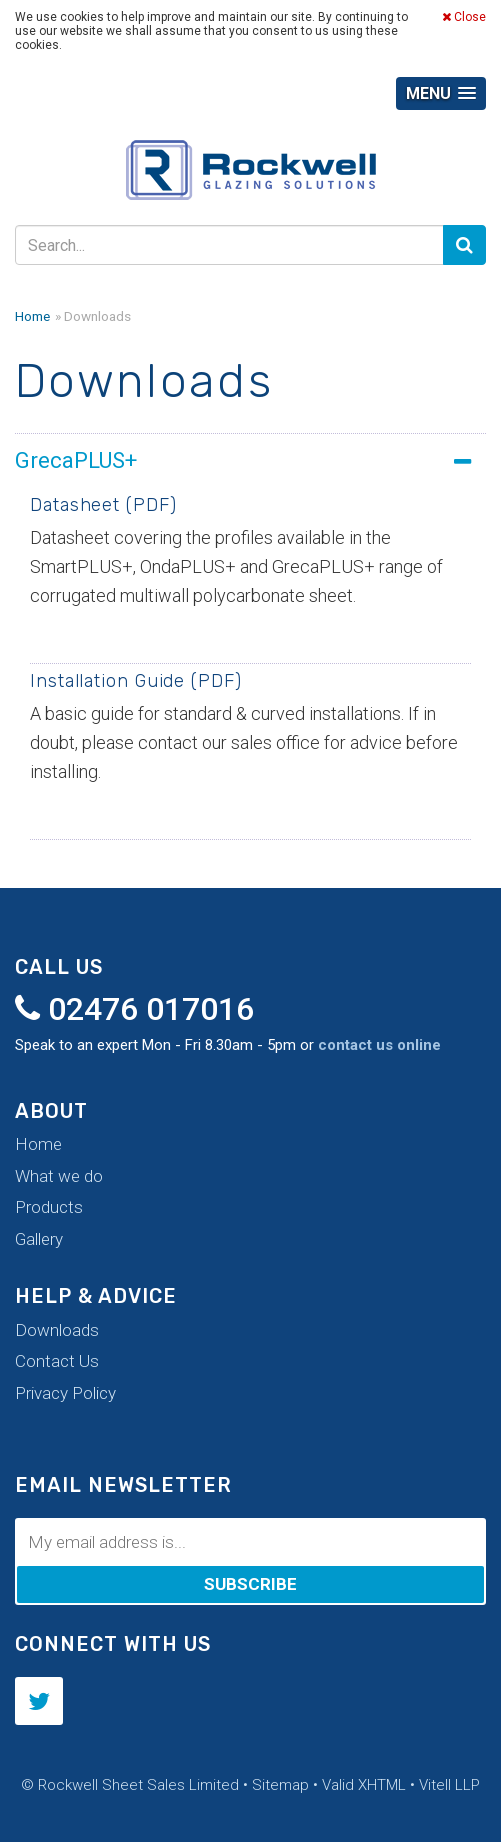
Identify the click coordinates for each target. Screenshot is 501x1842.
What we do (59, 1176)
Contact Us (57, 1361)
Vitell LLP (449, 1785)
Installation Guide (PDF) (136, 681)
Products (49, 1207)
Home (32, 316)
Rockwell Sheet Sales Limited (251, 175)
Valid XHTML (364, 1785)
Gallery (39, 1239)
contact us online (379, 1045)
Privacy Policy (65, 1393)
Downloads (57, 1330)
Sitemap (280, 1785)
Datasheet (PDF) (103, 505)
